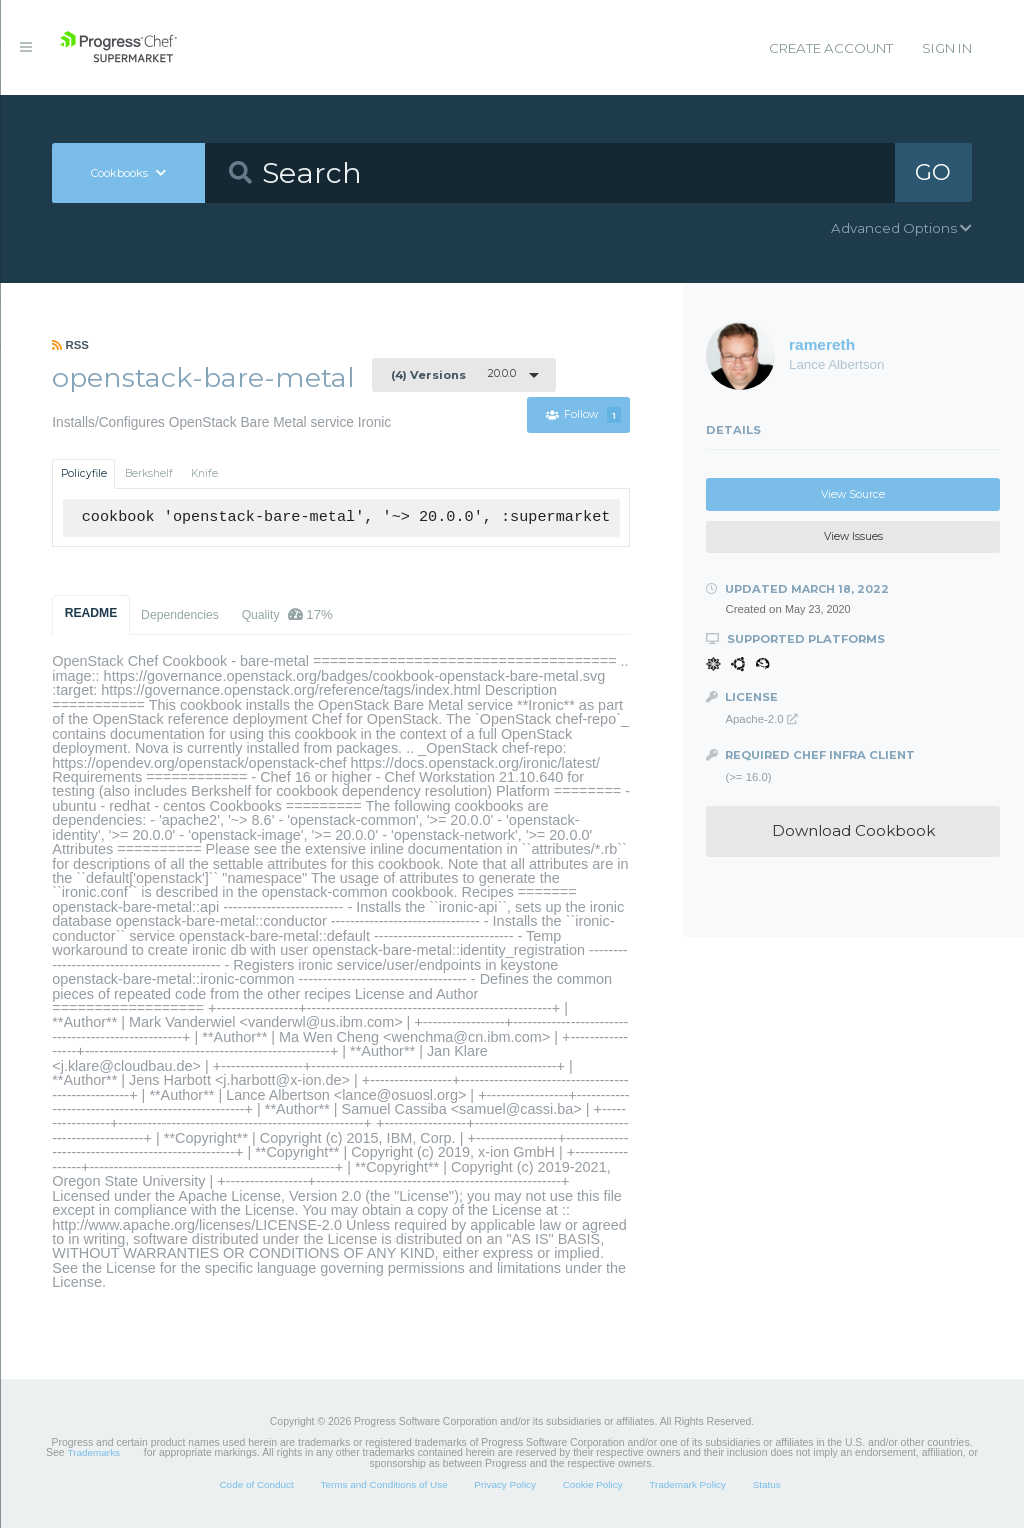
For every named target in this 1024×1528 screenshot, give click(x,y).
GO (933, 172)
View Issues (853, 536)
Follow (584, 415)
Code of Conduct (256, 1484)
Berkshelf (149, 473)
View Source (853, 494)
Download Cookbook (853, 830)
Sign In (947, 48)
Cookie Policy (593, 1484)
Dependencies (180, 615)
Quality (287, 614)
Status (767, 1484)
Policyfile (84, 473)
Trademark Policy (687, 1484)
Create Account (831, 48)
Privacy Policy (505, 1484)
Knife (204, 473)
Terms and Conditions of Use (383, 1484)
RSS (70, 345)
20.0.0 (453, 374)
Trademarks (94, 1452)
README (91, 613)
